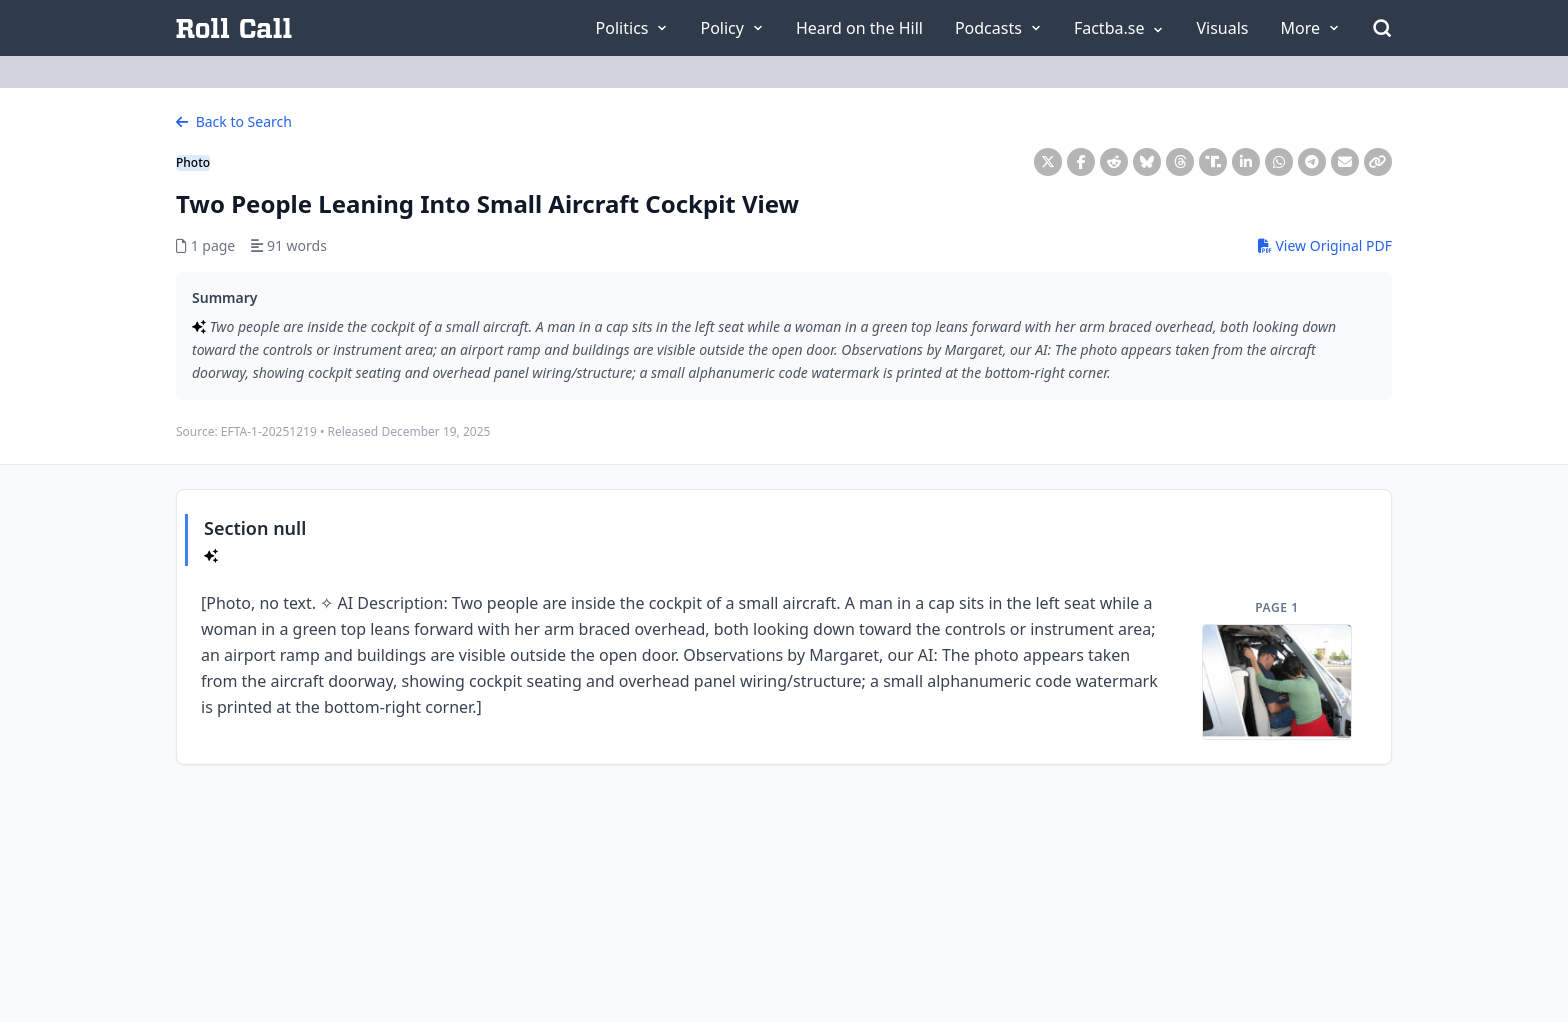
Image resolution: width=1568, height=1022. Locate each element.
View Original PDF (1325, 245)
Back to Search (234, 121)
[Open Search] (1382, 28)
